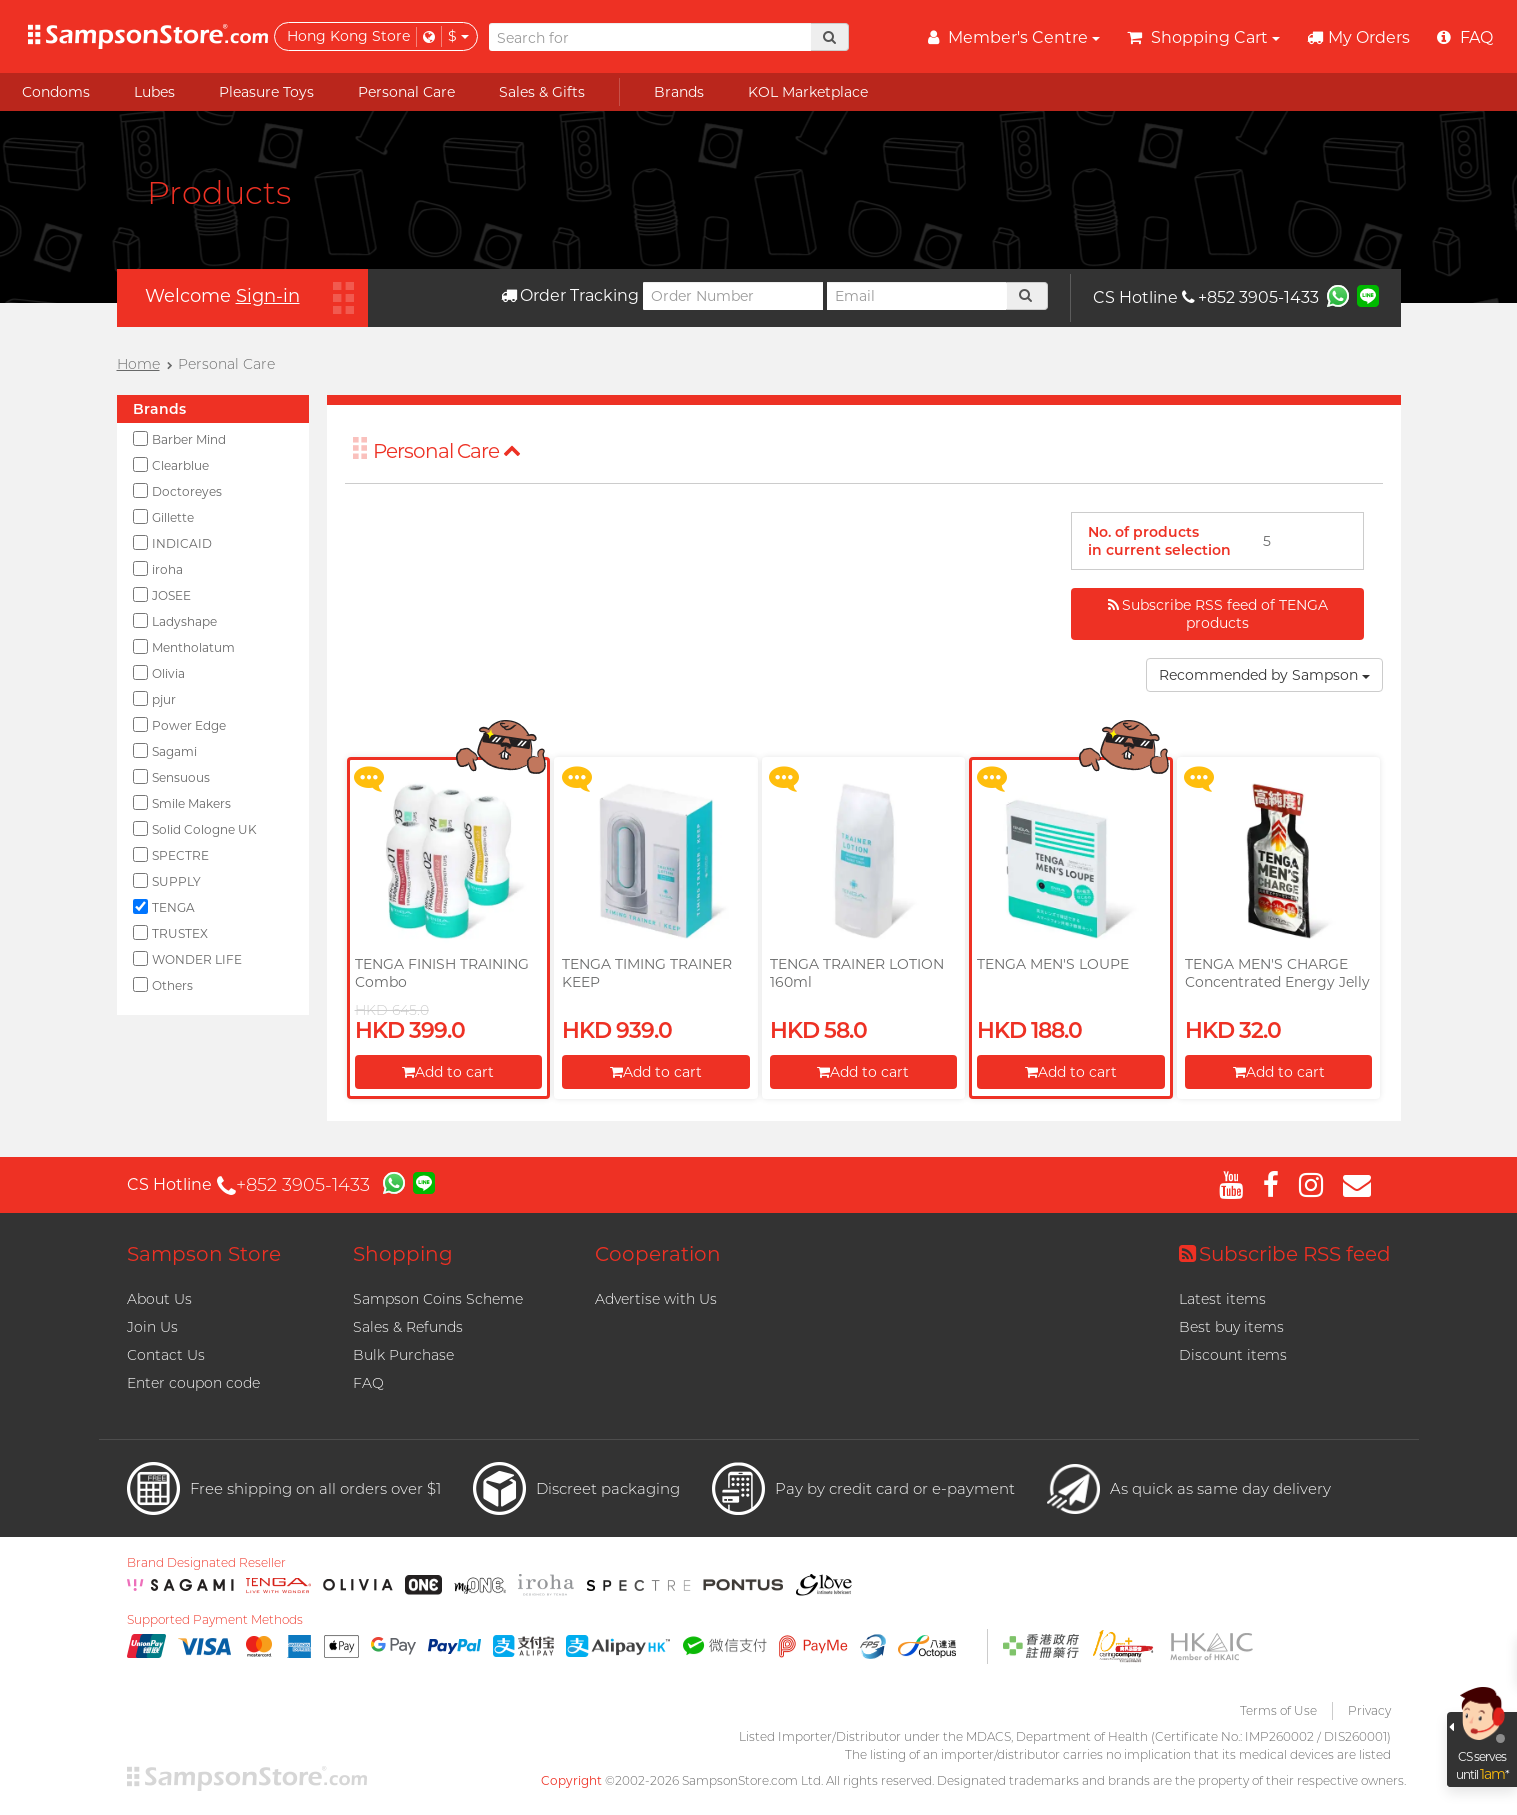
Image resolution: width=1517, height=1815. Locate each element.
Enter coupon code (193, 1383)
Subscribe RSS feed (1285, 1254)
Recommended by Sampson (1264, 675)
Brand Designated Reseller (206, 1563)
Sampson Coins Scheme (438, 1299)
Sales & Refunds (408, 1327)
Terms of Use (1278, 1710)
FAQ (368, 1383)
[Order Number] (733, 296)
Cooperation (658, 1254)
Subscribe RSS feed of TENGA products (1218, 614)
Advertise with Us (656, 1299)
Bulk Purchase (403, 1355)
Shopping (403, 1254)
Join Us (152, 1327)
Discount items (1233, 1355)
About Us (159, 1299)
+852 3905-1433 (1250, 297)
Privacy (1369, 1710)
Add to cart (448, 1072)
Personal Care (447, 451)
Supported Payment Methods (215, 1620)
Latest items (1222, 1299)
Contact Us (166, 1355)
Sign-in (268, 296)
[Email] (917, 296)
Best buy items (1231, 1327)
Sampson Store (204, 1254)
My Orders (1358, 37)
